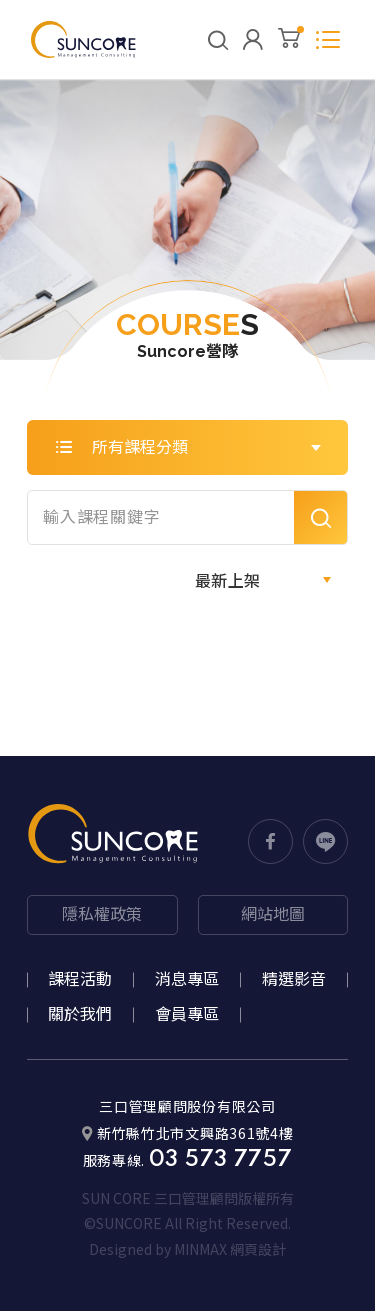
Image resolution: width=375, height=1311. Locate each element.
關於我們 (80, 1014)
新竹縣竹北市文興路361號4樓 (188, 1132)
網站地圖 (273, 914)
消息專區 (187, 979)
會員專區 (187, 1014)
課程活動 (80, 979)
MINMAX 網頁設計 (230, 1249)
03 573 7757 (221, 1160)
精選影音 (294, 979)
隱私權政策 (102, 914)
